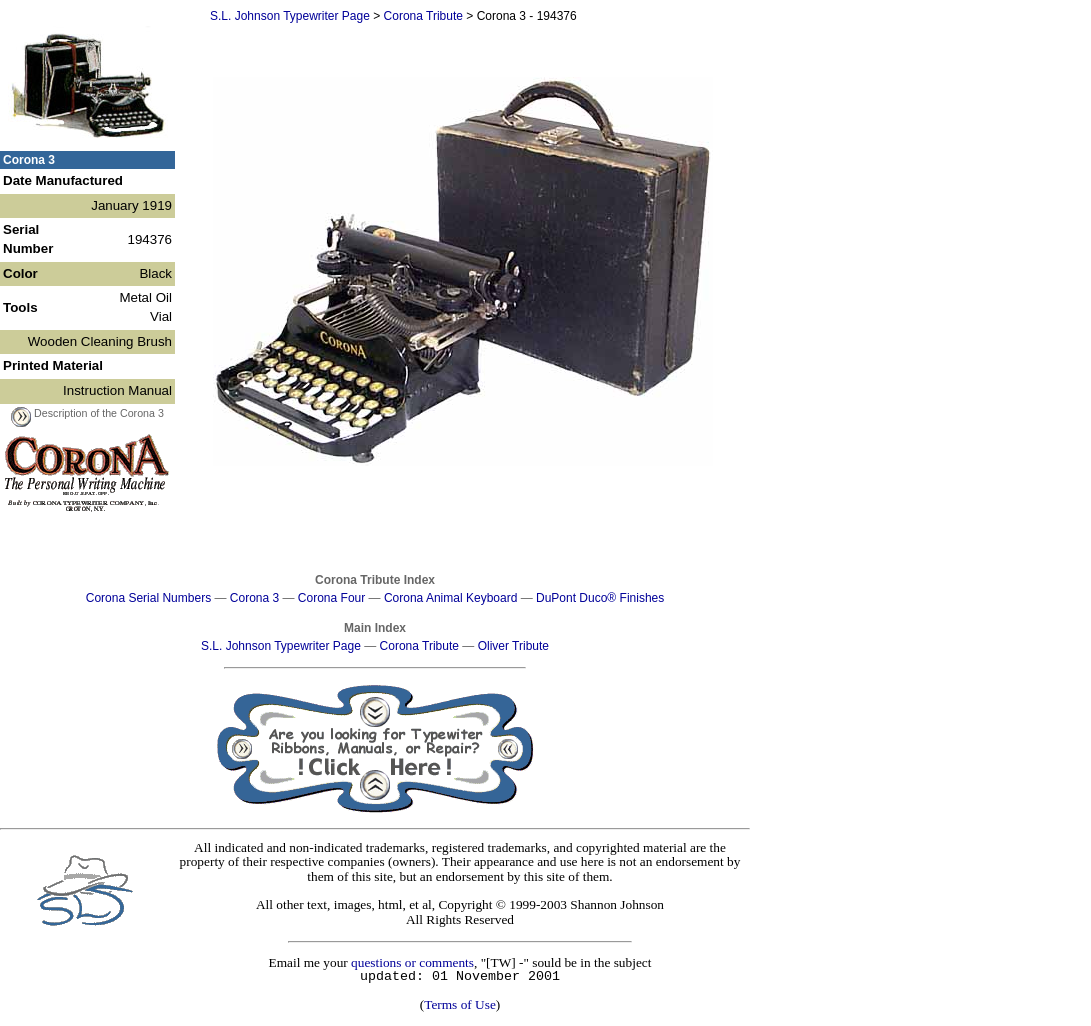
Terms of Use (460, 1004)
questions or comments (412, 962)
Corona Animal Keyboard (450, 598)
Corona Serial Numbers (148, 598)
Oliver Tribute (513, 646)
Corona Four (331, 598)
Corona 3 (254, 598)
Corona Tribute (423, 16)
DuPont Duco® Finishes (600, 598)
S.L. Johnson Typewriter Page (290, 16)
